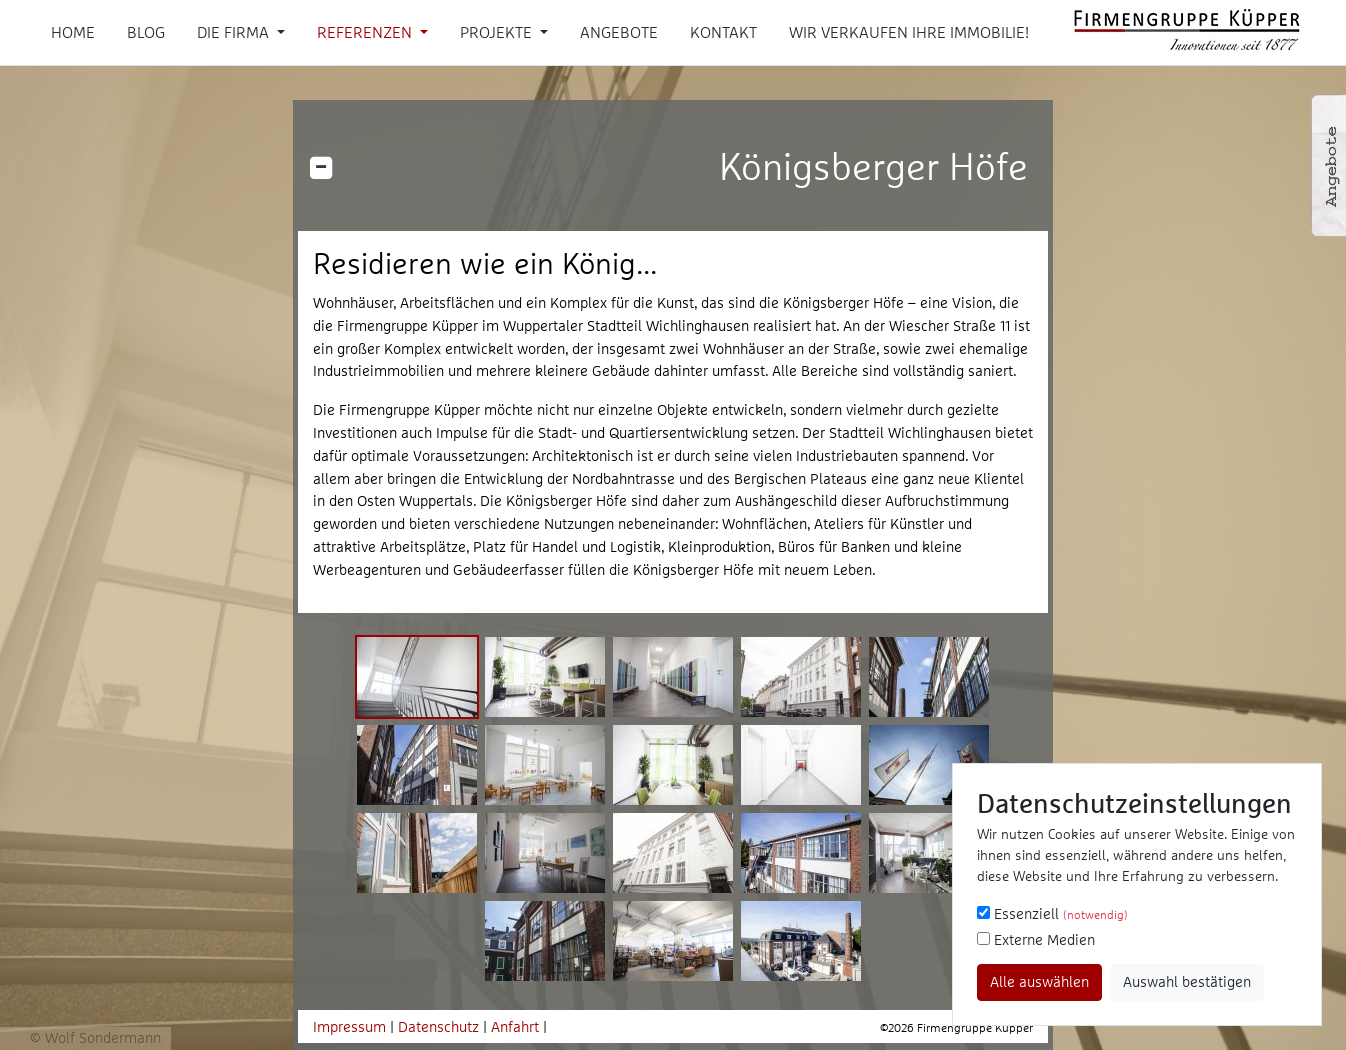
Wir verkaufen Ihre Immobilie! (909, 32)
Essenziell (1052, 913)
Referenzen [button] (366, 32)
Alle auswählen (1039, 981)
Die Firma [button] (235, 32)
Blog (146, 32)
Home (73, 32)
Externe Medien (1036, 939)
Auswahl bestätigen (1187, 981)
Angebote (619, 32)
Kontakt (723, 32)
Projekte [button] (498, 32)
